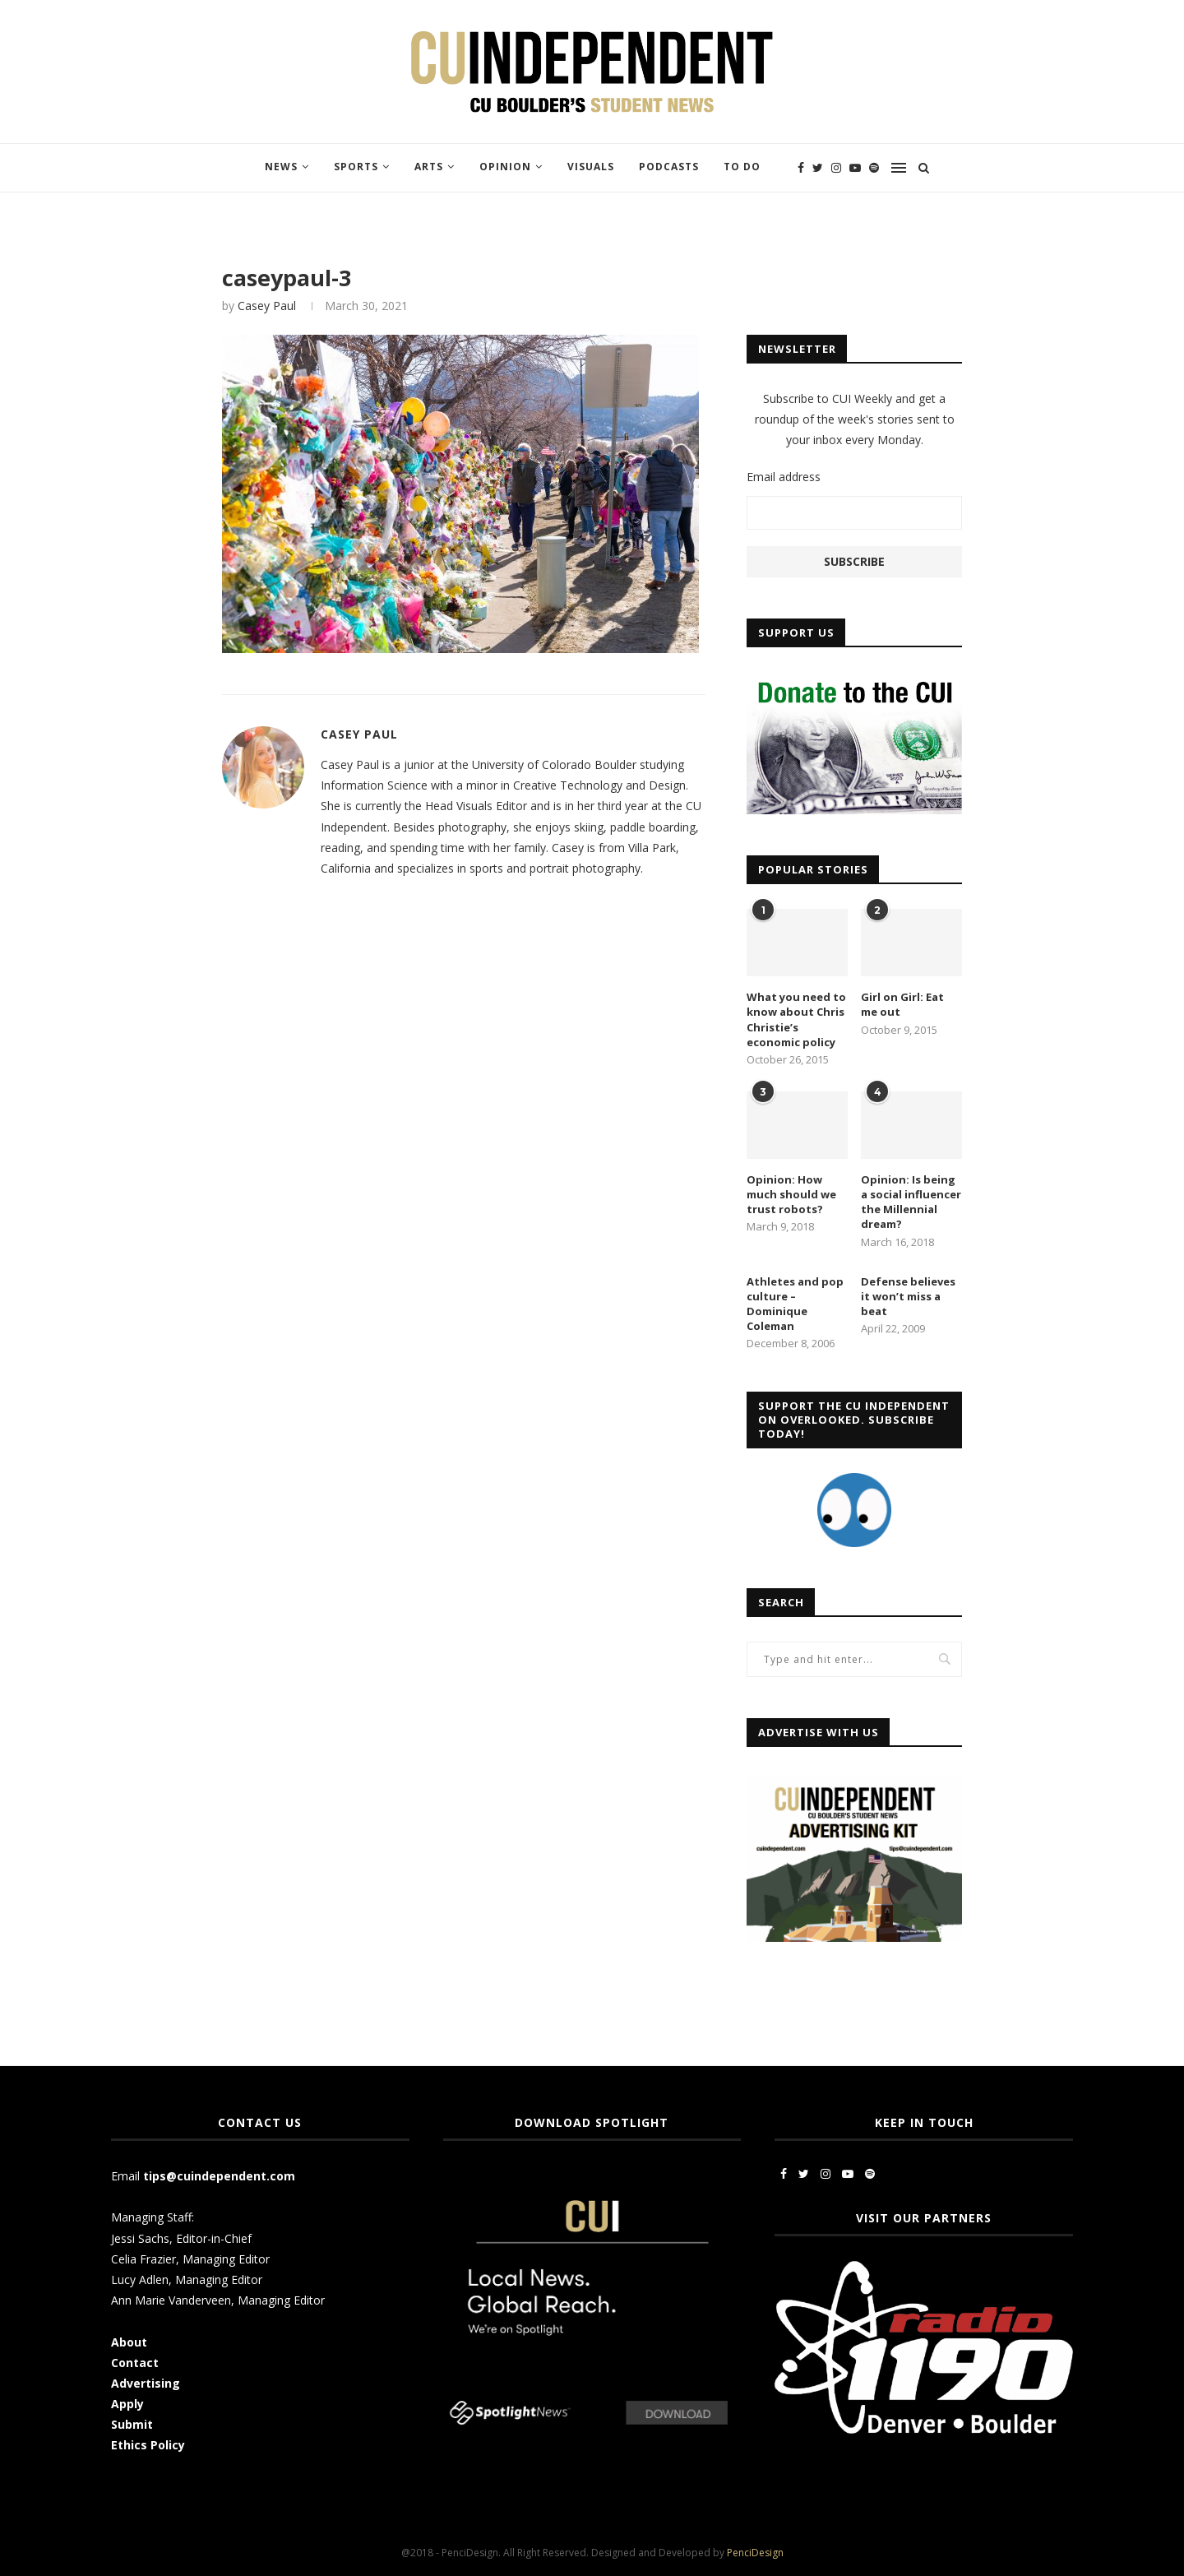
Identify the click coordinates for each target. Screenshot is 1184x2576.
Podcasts (669, 167)
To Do (742, 167)
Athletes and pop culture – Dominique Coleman (795, 1304)
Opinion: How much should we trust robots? (791, 1194)
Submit (132, 2424)
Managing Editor (226, 2259)
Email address (784, 476)
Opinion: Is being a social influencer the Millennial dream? (911, 1202)
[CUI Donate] (854, 680)
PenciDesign (755, 2553)
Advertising (145, 2383)
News (281, 167)
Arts (428, 167)
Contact (135, 2362)
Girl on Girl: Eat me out (902, 1004)
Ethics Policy (148, 2445)
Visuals (590, 167)
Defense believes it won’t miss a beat (908, 1296)
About (129, 2342)
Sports (356, 167)
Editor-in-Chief (214, 2238)
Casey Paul (267, 305)
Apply (129, 2404)
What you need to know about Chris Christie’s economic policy (796, 1019)
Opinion (505, 167)
